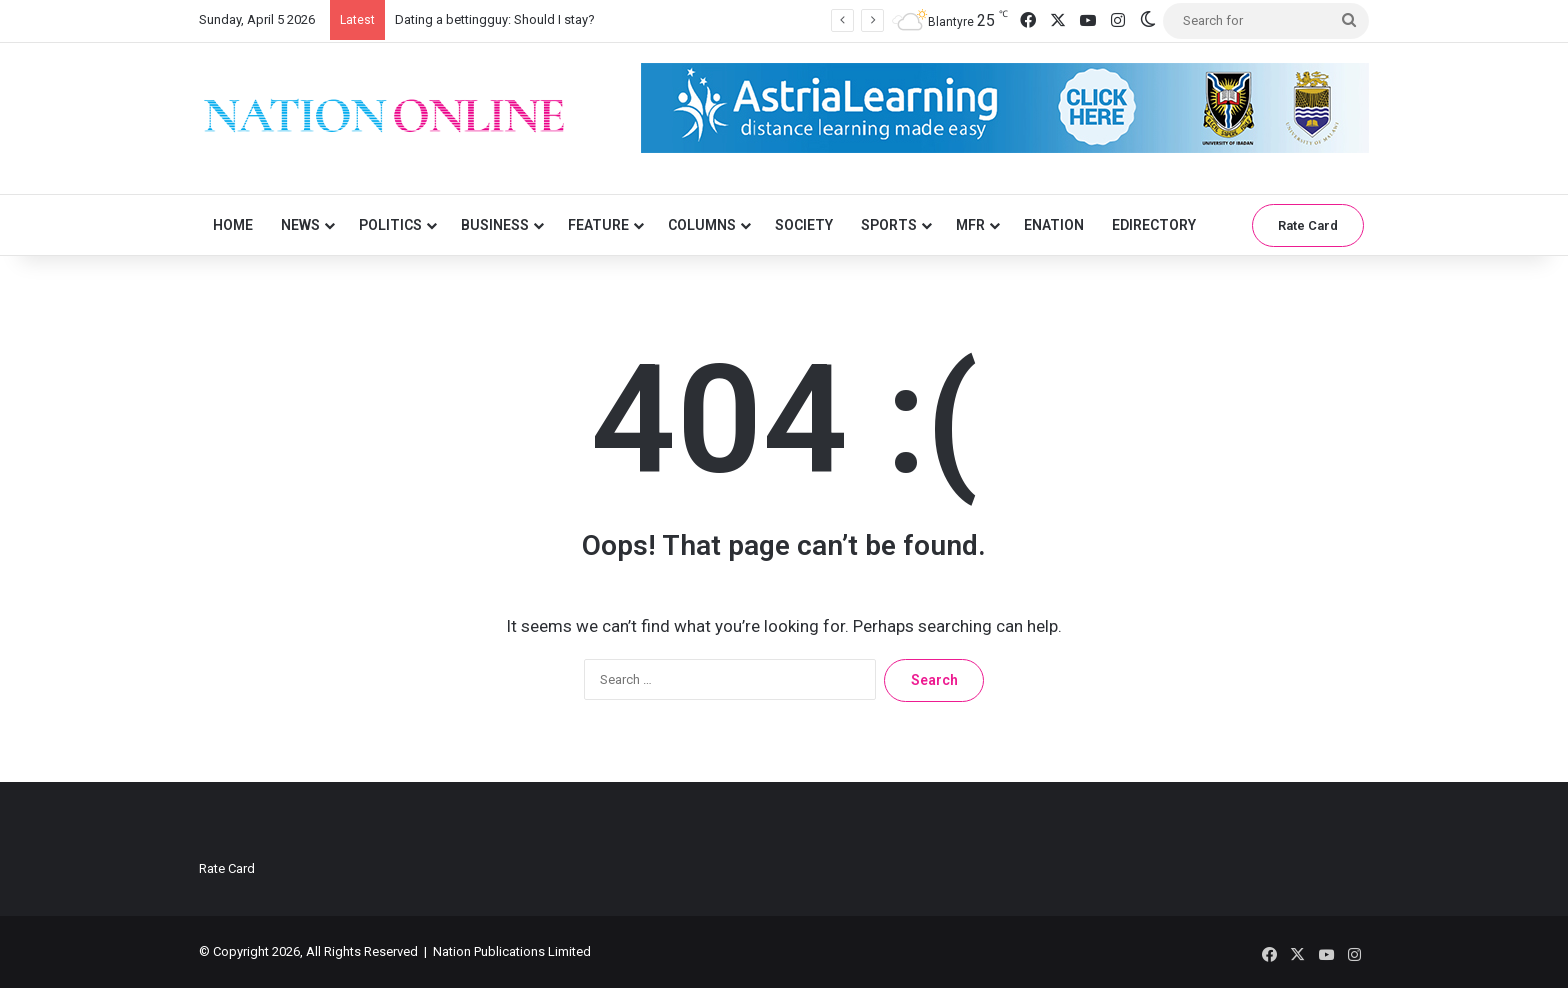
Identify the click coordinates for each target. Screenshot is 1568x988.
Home (233, 225)
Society (804, 225)
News (300, 225)
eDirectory (1154, 225)
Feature (598, 225)
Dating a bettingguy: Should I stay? (495, 19)
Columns (702, 225)
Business (495, 225)
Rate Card (1308, 225)
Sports (889, 225)
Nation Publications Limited (512, 951)
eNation (1054, 225)
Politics (390, 225)
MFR (970, 225)
